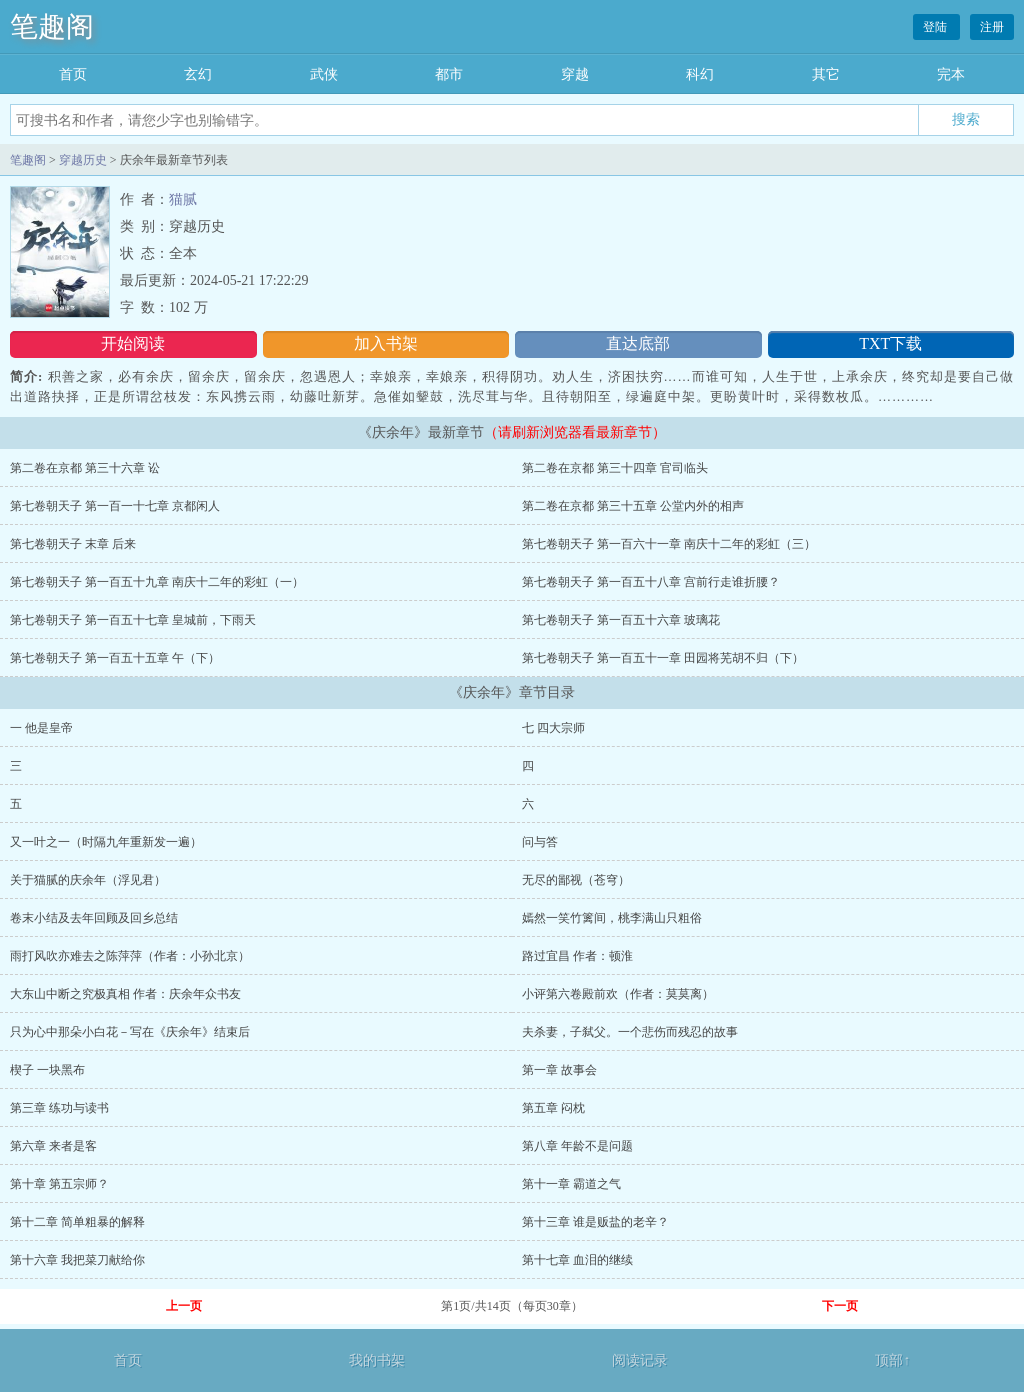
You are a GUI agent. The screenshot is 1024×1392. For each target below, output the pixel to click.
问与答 (540, 842)
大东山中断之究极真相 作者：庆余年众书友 (125, 994)
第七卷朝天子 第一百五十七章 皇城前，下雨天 (133, 620)
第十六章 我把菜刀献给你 (77, 1260)
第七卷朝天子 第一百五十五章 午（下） (115, 658)
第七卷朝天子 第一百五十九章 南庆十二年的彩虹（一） (157, 582)
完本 (951, 74)
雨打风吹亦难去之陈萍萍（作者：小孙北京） (130, 956)
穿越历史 (83, 160)
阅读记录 (640, 1360)
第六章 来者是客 (53, 1146)
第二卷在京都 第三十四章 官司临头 (615, 468)
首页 (73, 74)
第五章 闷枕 (553, 1108)
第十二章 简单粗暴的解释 (77, 1222)
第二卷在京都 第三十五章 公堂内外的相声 (633, 506)
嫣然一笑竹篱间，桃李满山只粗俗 (612, 918)
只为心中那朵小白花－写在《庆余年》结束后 (130, 1032)
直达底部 (638, 343)
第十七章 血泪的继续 (577, 1260)
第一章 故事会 (559, 1070)
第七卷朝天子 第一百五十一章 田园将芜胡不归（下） (663, 658)
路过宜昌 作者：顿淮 (577, 956)
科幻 (700, 74)
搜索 (966, 119)
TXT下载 (890, 343)
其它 (826, 74)
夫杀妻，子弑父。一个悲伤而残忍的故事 (630, 1032)
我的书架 (377, 1360)
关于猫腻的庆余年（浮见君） (88, 880)
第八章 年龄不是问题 (577, 1146)
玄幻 (198, 74)
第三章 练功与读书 (59, 1108)
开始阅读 (133, 343)
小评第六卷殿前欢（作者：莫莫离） (618, 994)
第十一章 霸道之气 (571, 1184)
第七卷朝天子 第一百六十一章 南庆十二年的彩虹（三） (669, 544)
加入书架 (386, 343)
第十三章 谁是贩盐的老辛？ (595, 1222)
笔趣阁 (52, 26)
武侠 (324, 74)
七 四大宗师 (553, 728)
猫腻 (183, 199)
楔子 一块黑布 (47, 1070)
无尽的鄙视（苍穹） (576, 880)
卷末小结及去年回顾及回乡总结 (94, 918)
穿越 (575, 74)
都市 (449, 74)
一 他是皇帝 (41, 728)
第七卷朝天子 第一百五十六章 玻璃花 (621, 620)
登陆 (936, 27)
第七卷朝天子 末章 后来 (73, 544)
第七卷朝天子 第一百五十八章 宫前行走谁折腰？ (651, 582)
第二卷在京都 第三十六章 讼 (85, 468)
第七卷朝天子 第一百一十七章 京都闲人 (115, 506)
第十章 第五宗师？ (59, 1184)
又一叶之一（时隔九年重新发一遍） (106, 842)
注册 (992, 27)
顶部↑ (892, 1360)
